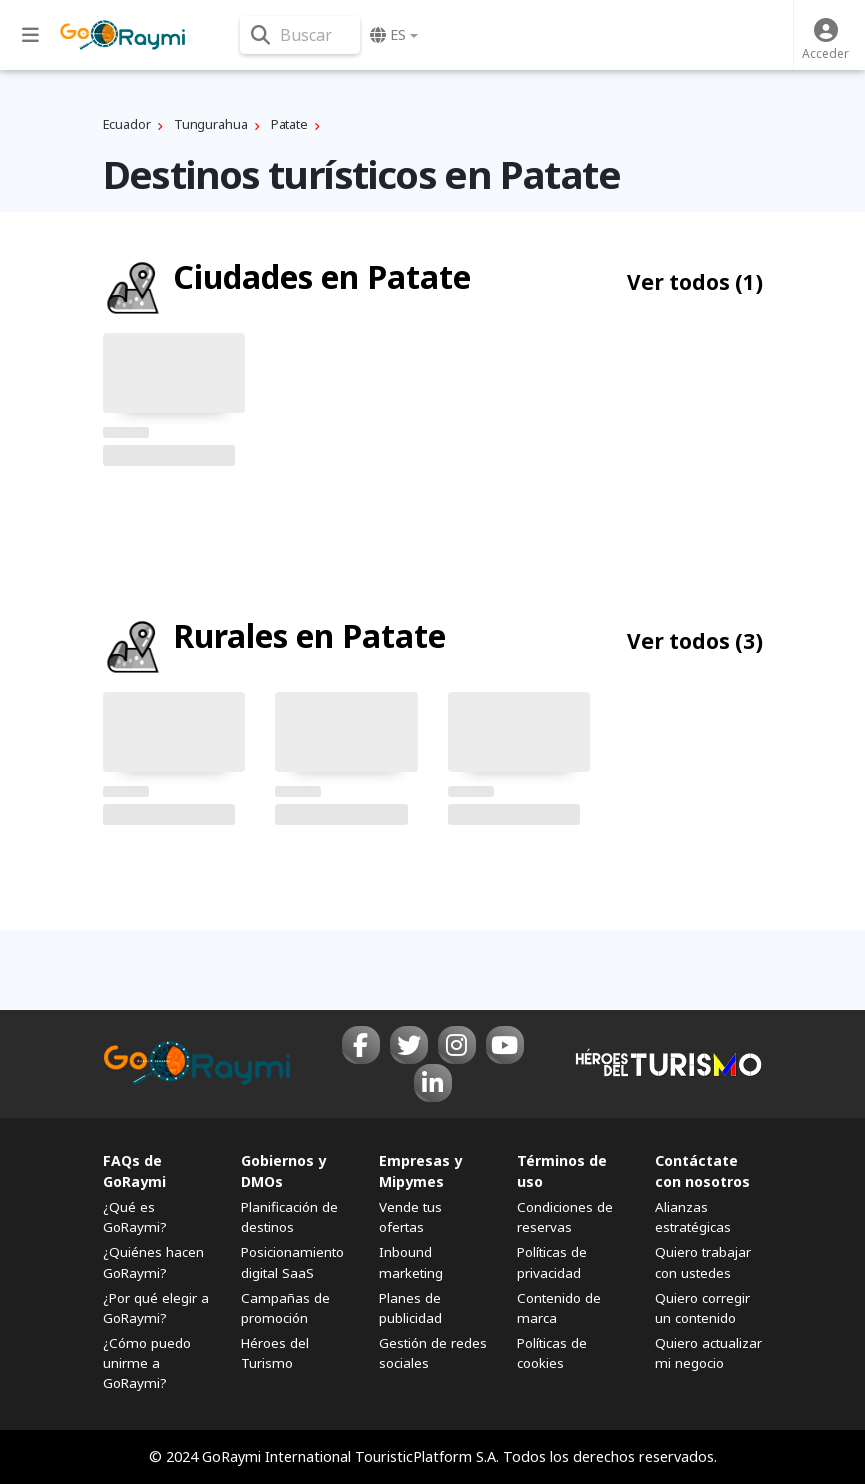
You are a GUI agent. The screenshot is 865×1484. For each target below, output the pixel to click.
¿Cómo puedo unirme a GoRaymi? (147, 1363)
